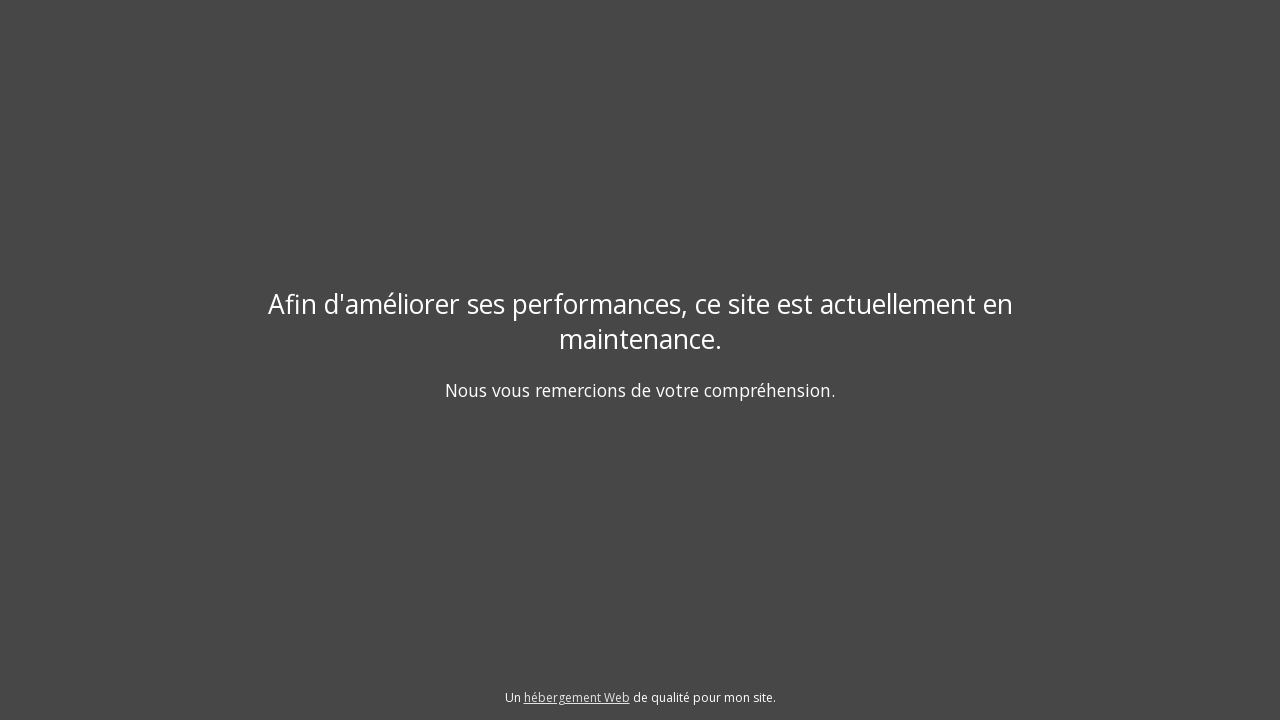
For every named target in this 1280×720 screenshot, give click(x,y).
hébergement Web (577, 697)
